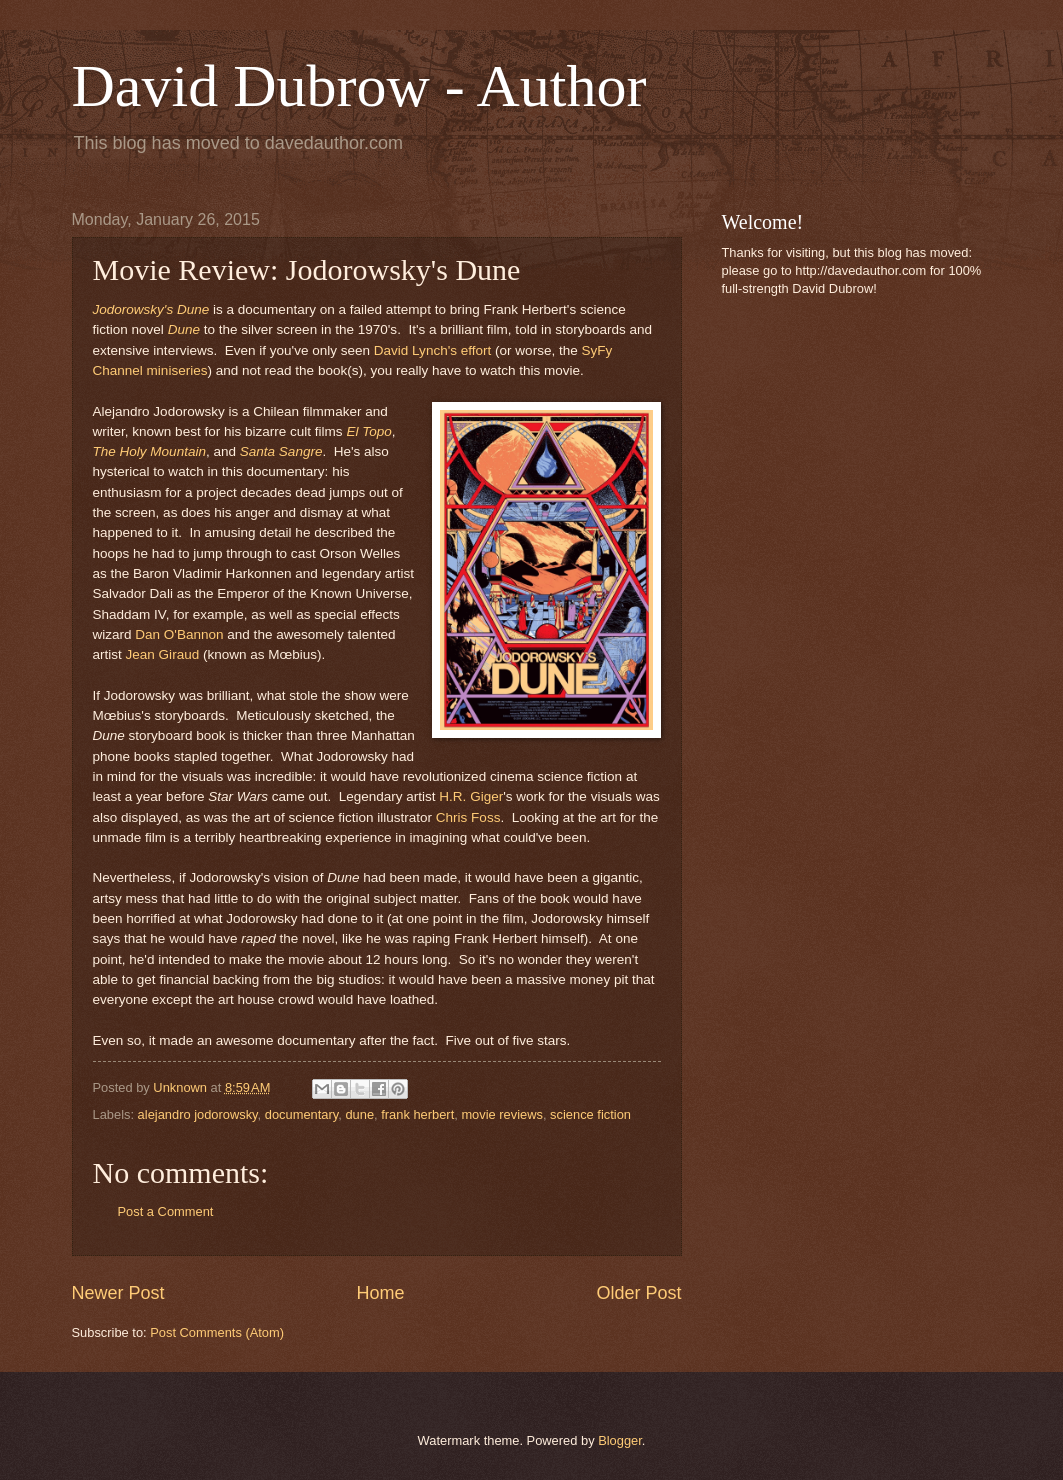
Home (380, 1293)
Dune (184, 329)
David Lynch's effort (433, 350)
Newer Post (118, 1293)
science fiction (590, 1114)
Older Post (638, 1293)
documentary (301, 1114)
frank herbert (417, 1114)
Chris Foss (468, 817)
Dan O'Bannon (179, 634)
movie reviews (502, 1114)
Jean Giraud (163, 654)
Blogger (620, 1440)
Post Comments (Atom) (217, 1332)
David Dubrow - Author (359, 86)
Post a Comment (166, 1211)
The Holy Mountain (149, 451)
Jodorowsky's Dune (151, 309)
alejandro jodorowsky (198, 1114)
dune (359, 1114)
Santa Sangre (281, 451)
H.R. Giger (471, 796)
